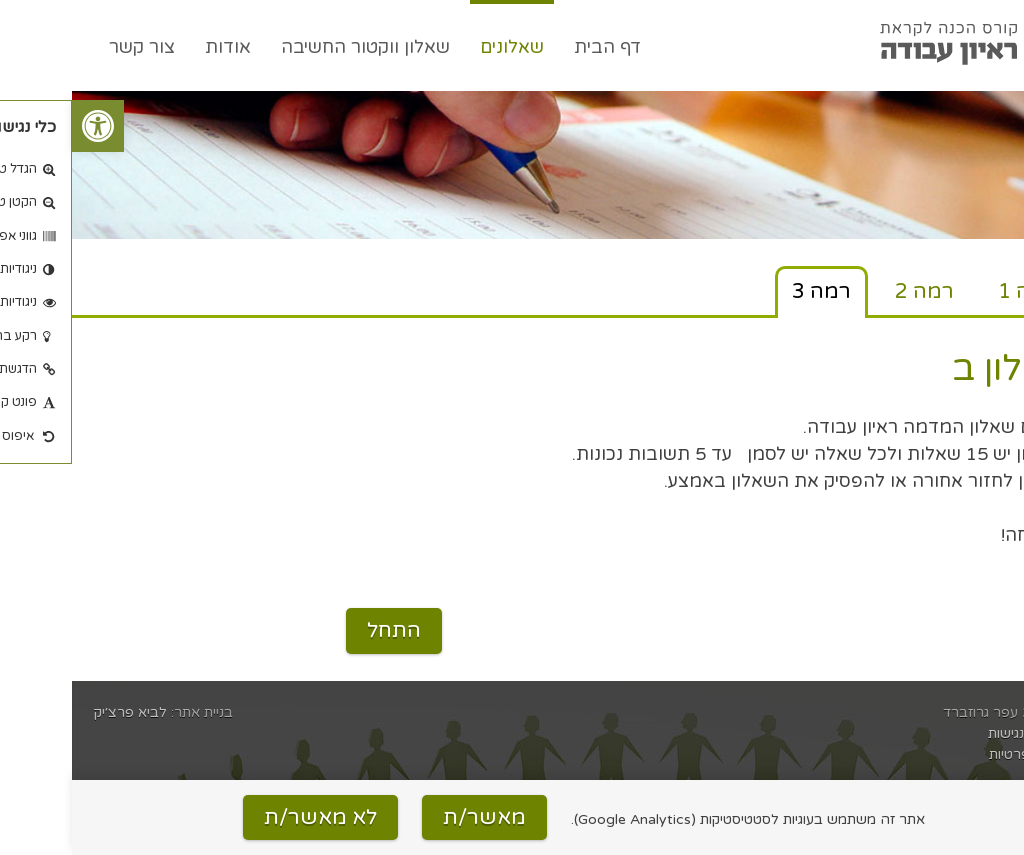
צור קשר (70, 47)
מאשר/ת (412, 817)
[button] (26, 126)
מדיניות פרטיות (959, 754)
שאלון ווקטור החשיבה (293, 47)
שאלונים (440, 47)
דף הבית (535, 47)
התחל (322, 630)
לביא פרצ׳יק (58, 712)
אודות (156, 47)
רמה (955, 291)
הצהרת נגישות (959, 733)
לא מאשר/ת (248, 817)
